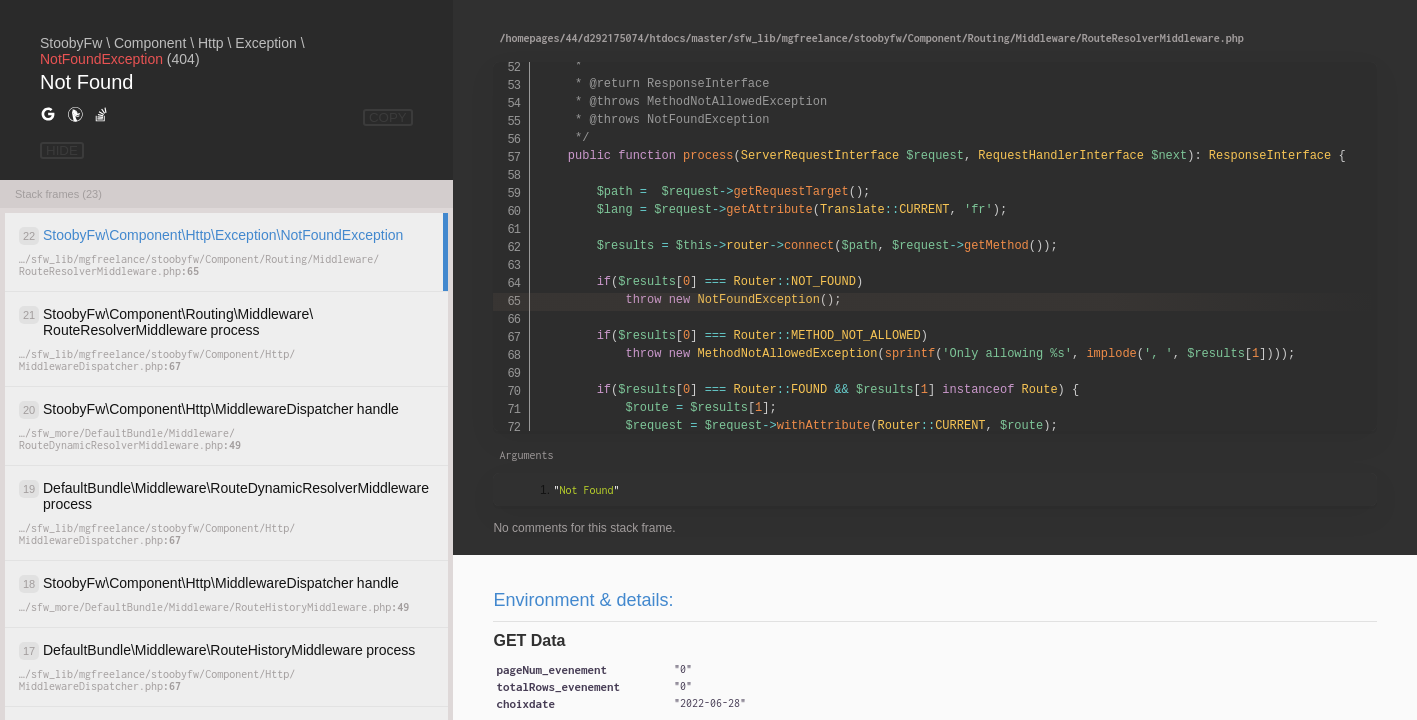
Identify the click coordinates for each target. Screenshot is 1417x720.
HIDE (62, 150)
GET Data (529, 640)
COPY (388, 117)
